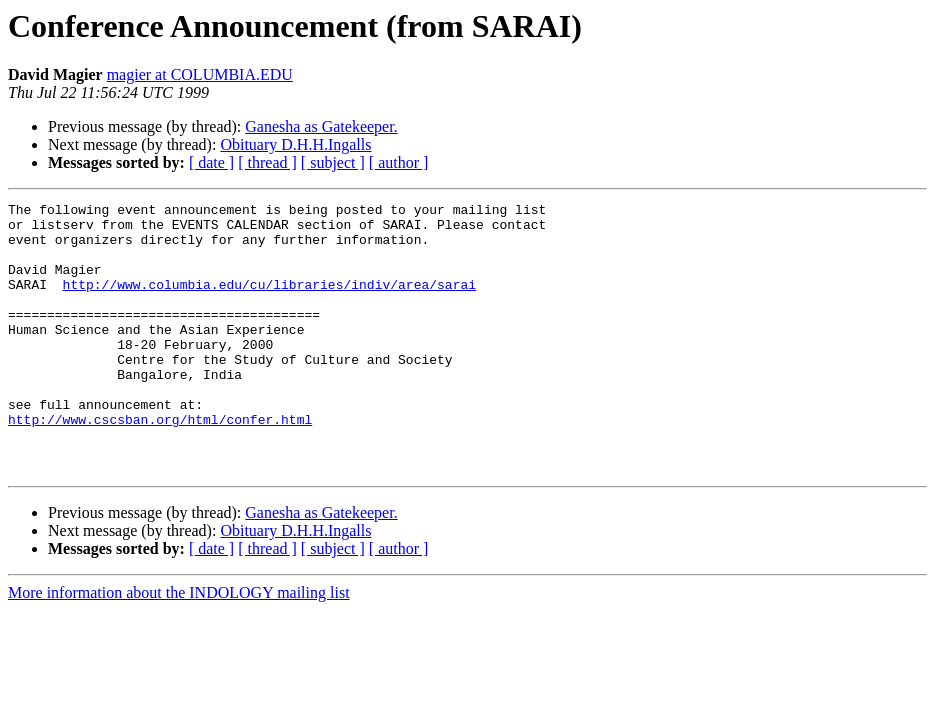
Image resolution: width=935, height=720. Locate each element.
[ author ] (399, 162)
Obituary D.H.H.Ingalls (295, 144)
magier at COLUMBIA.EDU (200, 74)
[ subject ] (333, 162)
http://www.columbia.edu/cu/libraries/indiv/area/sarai (269, 302)
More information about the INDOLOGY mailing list (179, 646)
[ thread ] (267, 162)
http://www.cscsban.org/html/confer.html (160, 464)
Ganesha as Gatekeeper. (321, 126)
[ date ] (211, 162)
